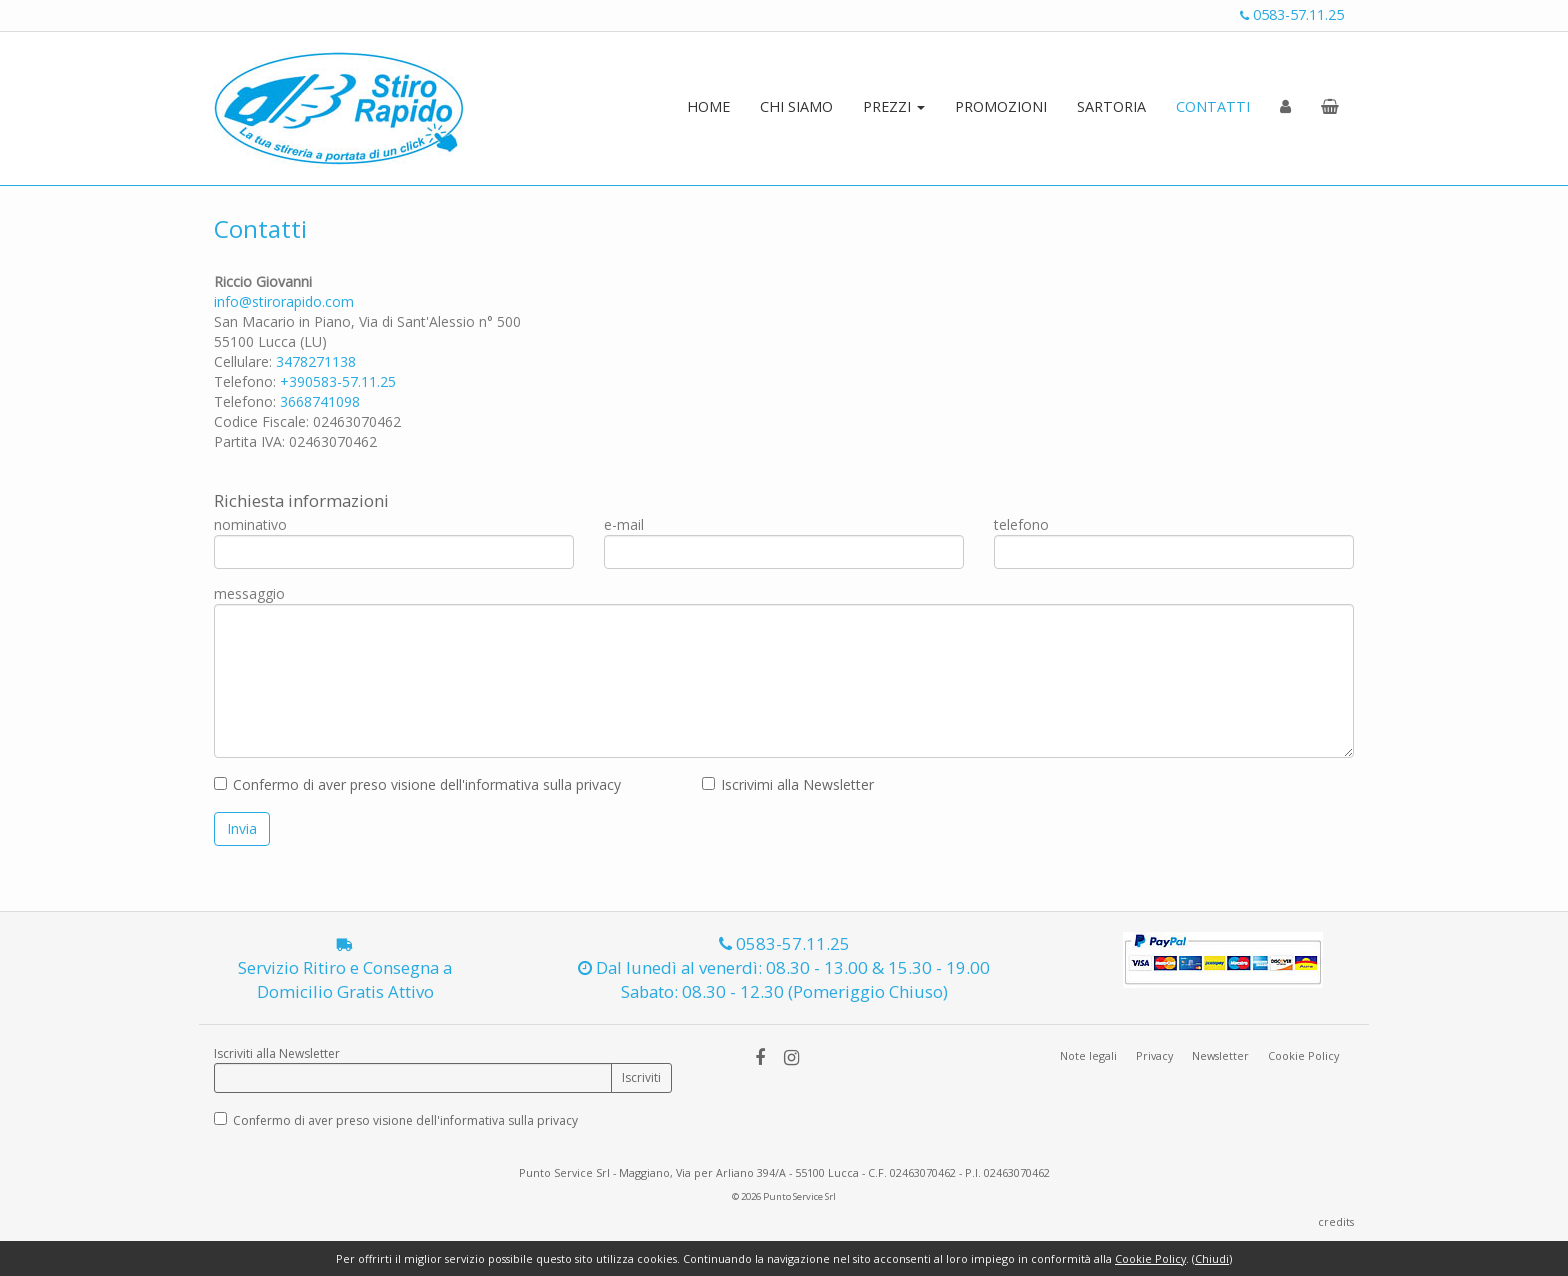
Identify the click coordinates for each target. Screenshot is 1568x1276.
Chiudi (1212, 1258)
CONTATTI (1213, 106)
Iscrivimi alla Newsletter (797, 784)
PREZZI (894, 106)
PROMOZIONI (1001, 106)
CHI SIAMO (796, 106)
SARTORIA (1111, 106)
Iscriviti (641, 1077)
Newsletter (1220, 1055)
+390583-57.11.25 (338, 381)
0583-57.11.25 (1292, 14)
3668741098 (320, 401)
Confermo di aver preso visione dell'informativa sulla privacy (427, 784)
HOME (708, 106)
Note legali (1088, 1055)
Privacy (1154, 1055)
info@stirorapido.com (284, 301)
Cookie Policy (1303, 1055)
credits (1336, 1221)
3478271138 (316, 361)
